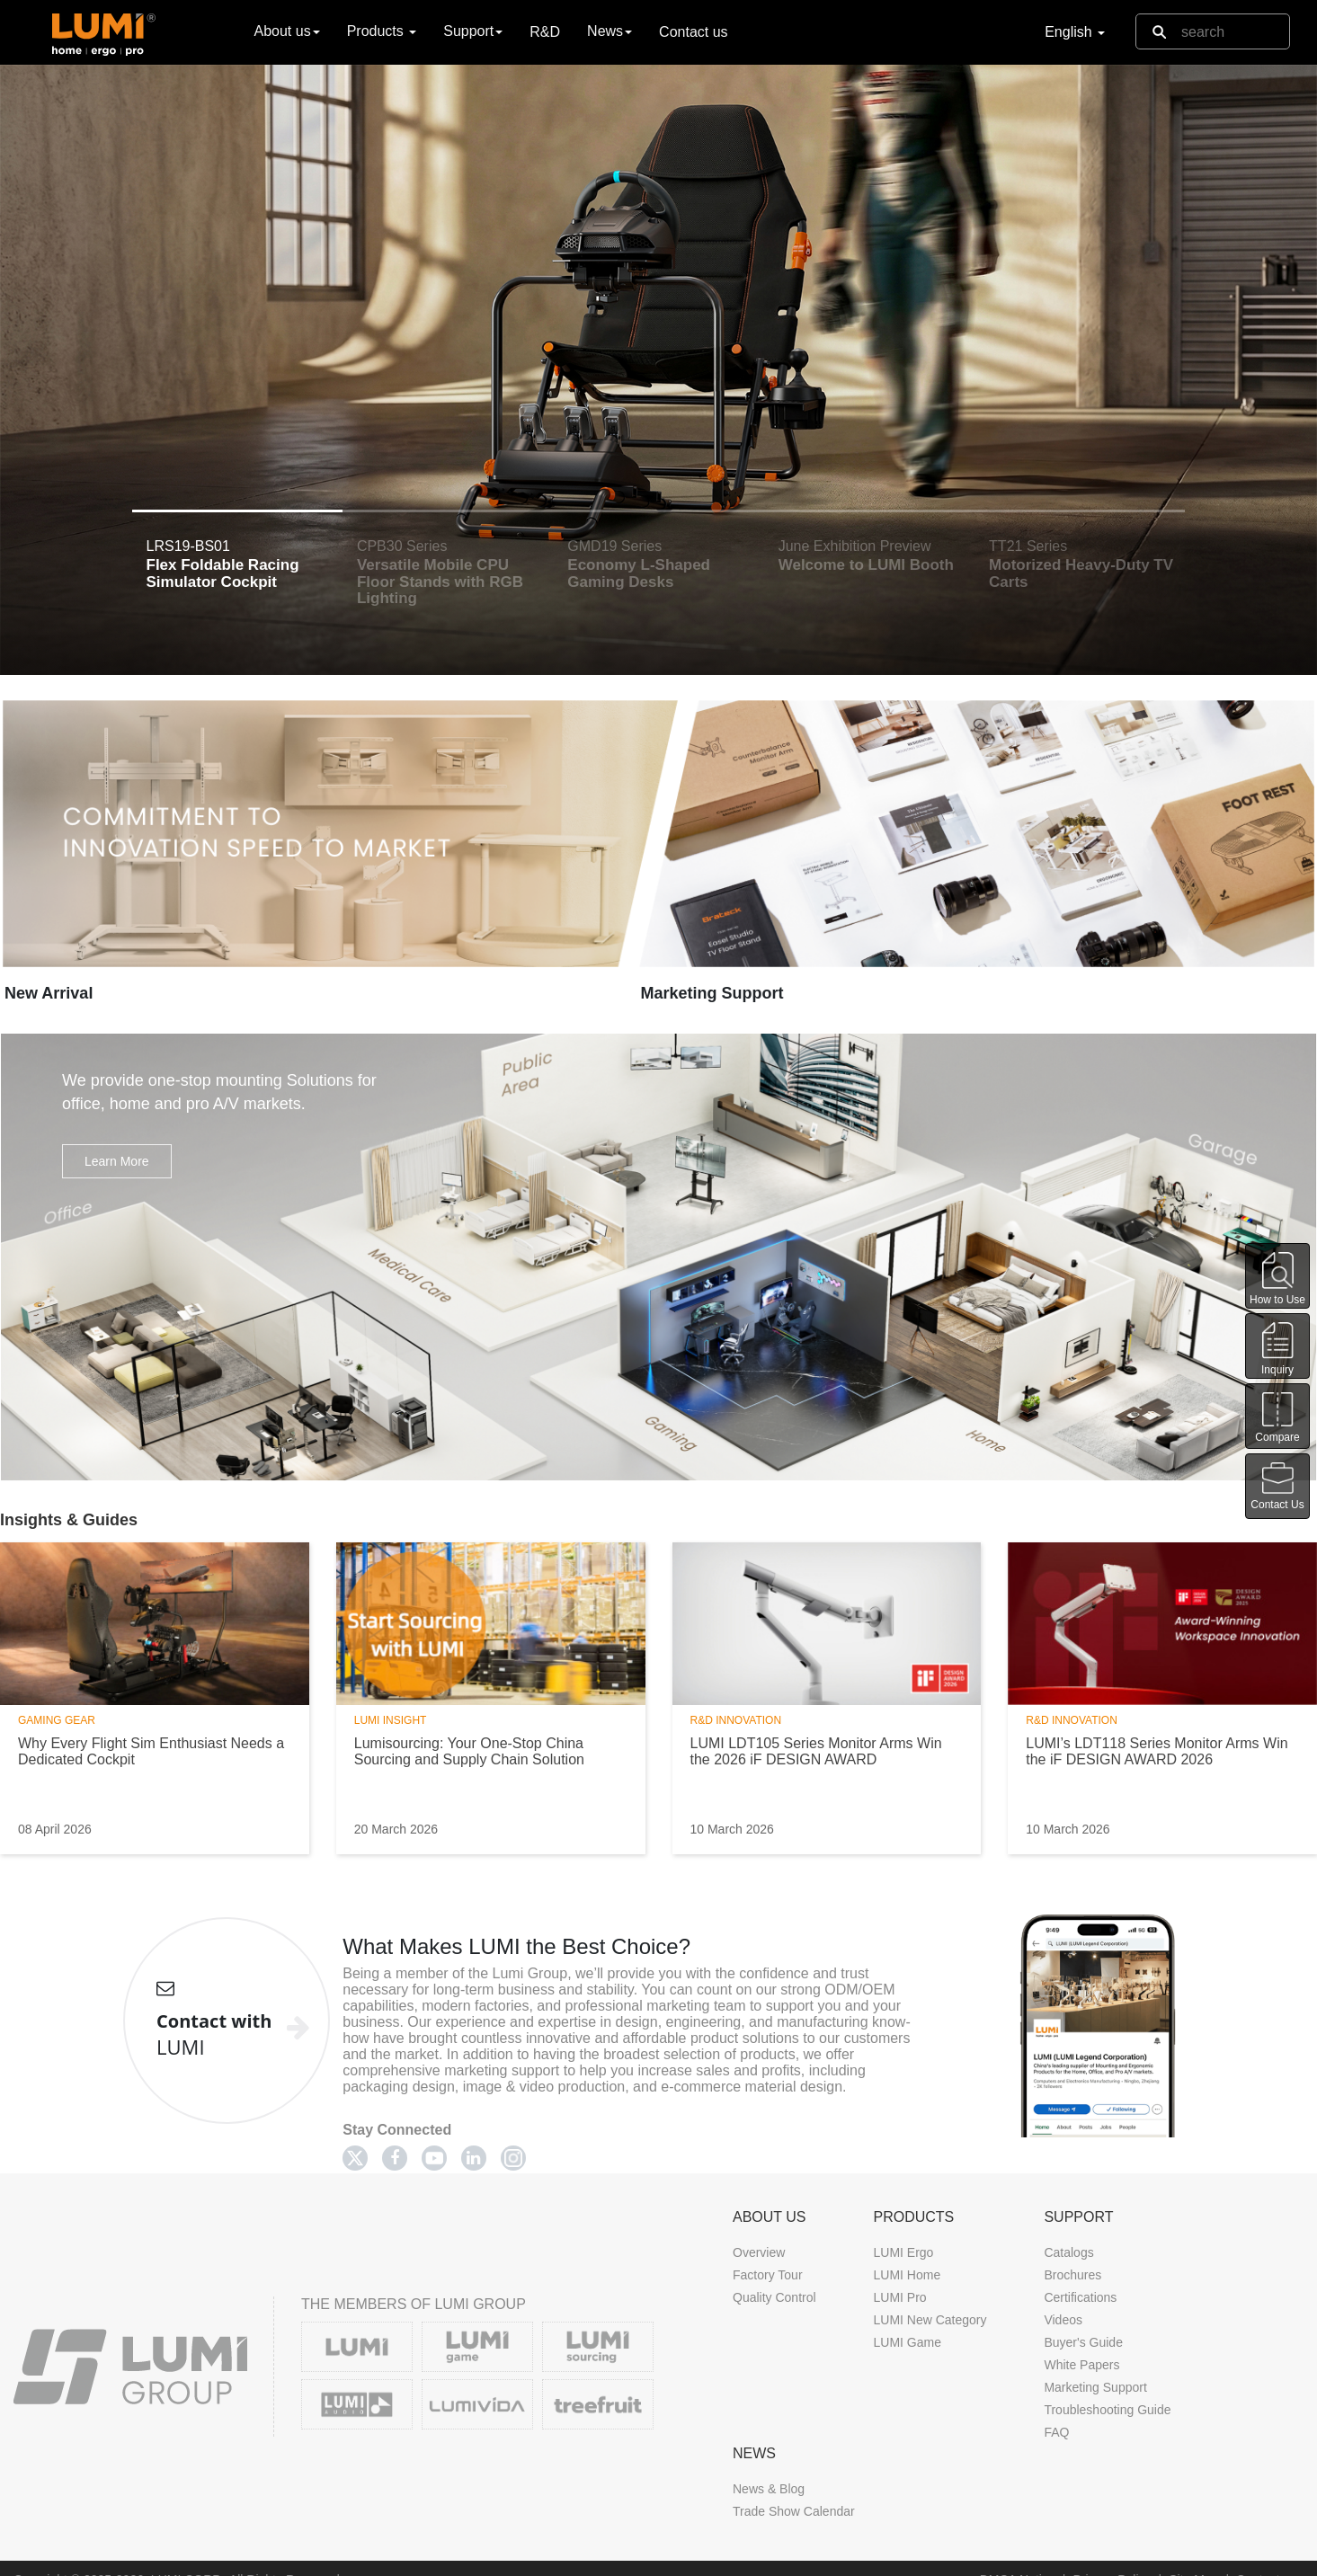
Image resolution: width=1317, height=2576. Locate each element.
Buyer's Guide (1083, 2342)
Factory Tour (768, 2275)
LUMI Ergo (903, 2252)
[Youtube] (434, 2158)
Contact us (693, 32)
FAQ (1056, 2432)
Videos (1063, 2320)
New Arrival (48, 993)
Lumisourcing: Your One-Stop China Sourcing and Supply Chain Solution (469, 1751)
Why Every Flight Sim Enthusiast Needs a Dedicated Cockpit (151, 1751)
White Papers (1081, 2365)
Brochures (1072, 2275)
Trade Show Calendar (794, 2511)
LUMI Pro (899, 2297)
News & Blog (769, 2489)
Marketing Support (712, 993)
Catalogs (1068, 2252)
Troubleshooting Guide (1107, 2410)
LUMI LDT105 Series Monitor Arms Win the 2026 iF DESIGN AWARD (816, 1751)
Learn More (117, 1161)
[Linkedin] (473, 2158)
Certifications (1080, 2297)
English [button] (1075, 32)
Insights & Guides (69, 1520)
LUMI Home (906, 2275)
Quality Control (774, 2297)
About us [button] (287, 31)
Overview (759, 2252)
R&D (544, 32)
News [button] (609, 31)
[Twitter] (355, 2158)
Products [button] (382, 31)
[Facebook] (394, 2158)
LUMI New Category (929, 2320)
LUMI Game (906, 2342)
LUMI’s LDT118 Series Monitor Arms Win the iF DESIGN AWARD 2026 (1156, 1751)
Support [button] (473, 31)
